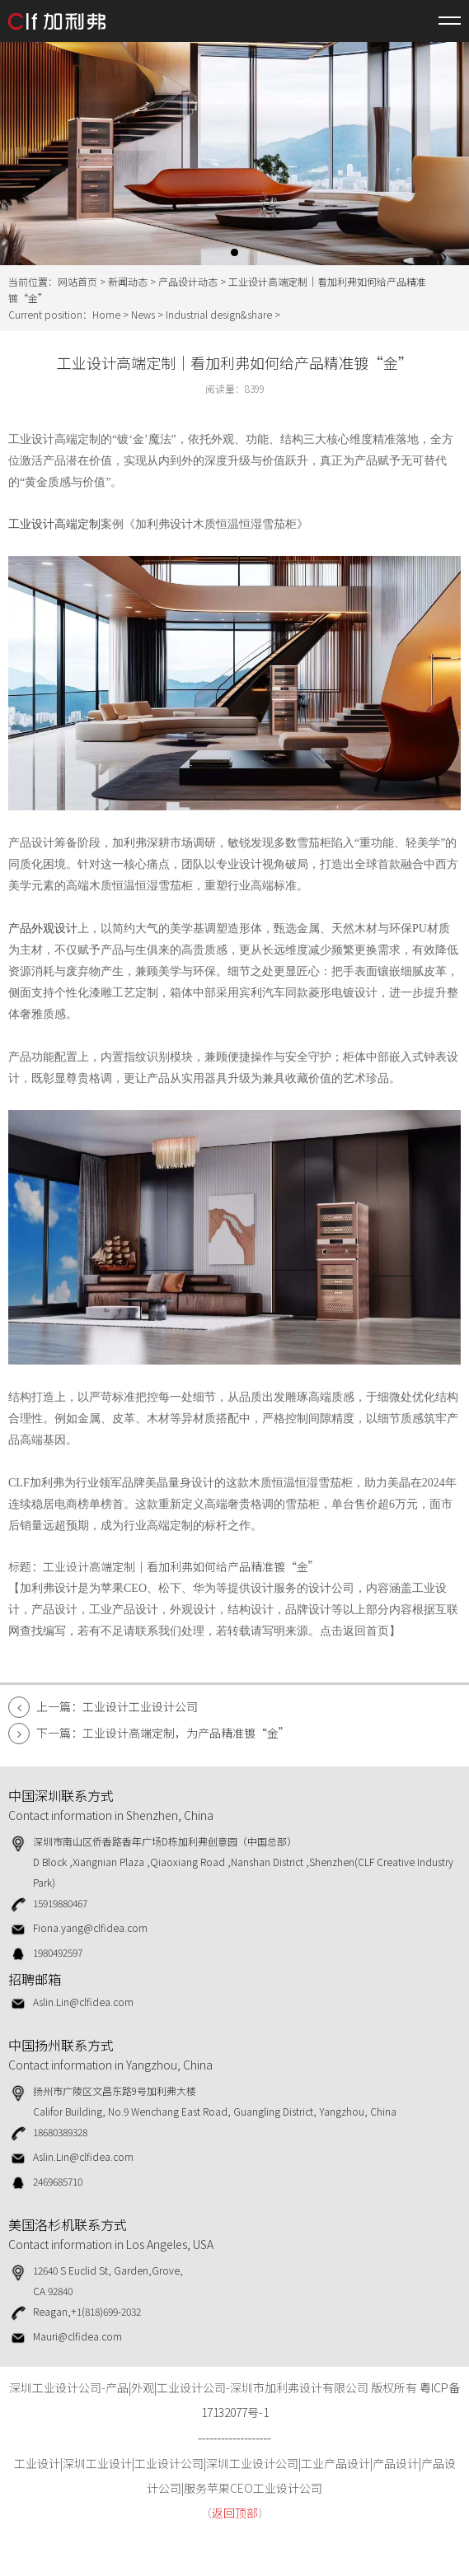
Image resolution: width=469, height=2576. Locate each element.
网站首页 (77, 281)
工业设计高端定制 (54, 524)
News (143, 314)
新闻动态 (128, 281)
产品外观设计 (42, 928)
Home (106, 314)
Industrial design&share (219, 314)
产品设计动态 (188, 281)
